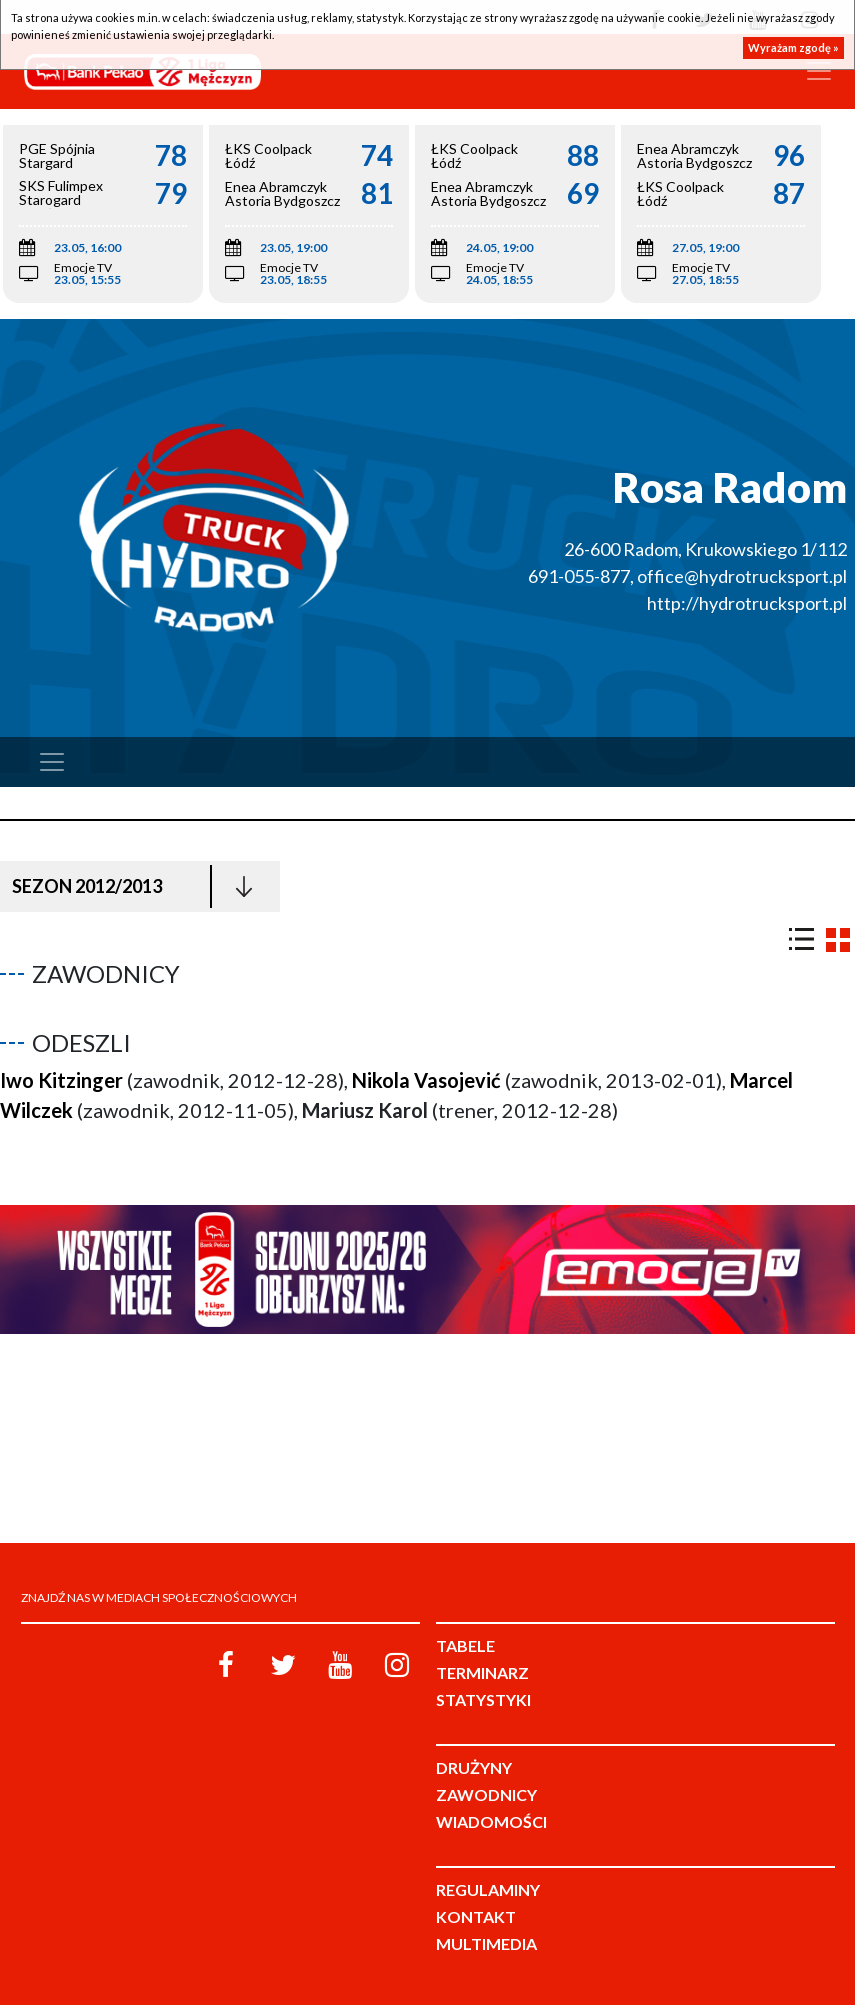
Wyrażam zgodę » (793, 47)
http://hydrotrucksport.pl (747, 603)
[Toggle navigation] (819, 71)
